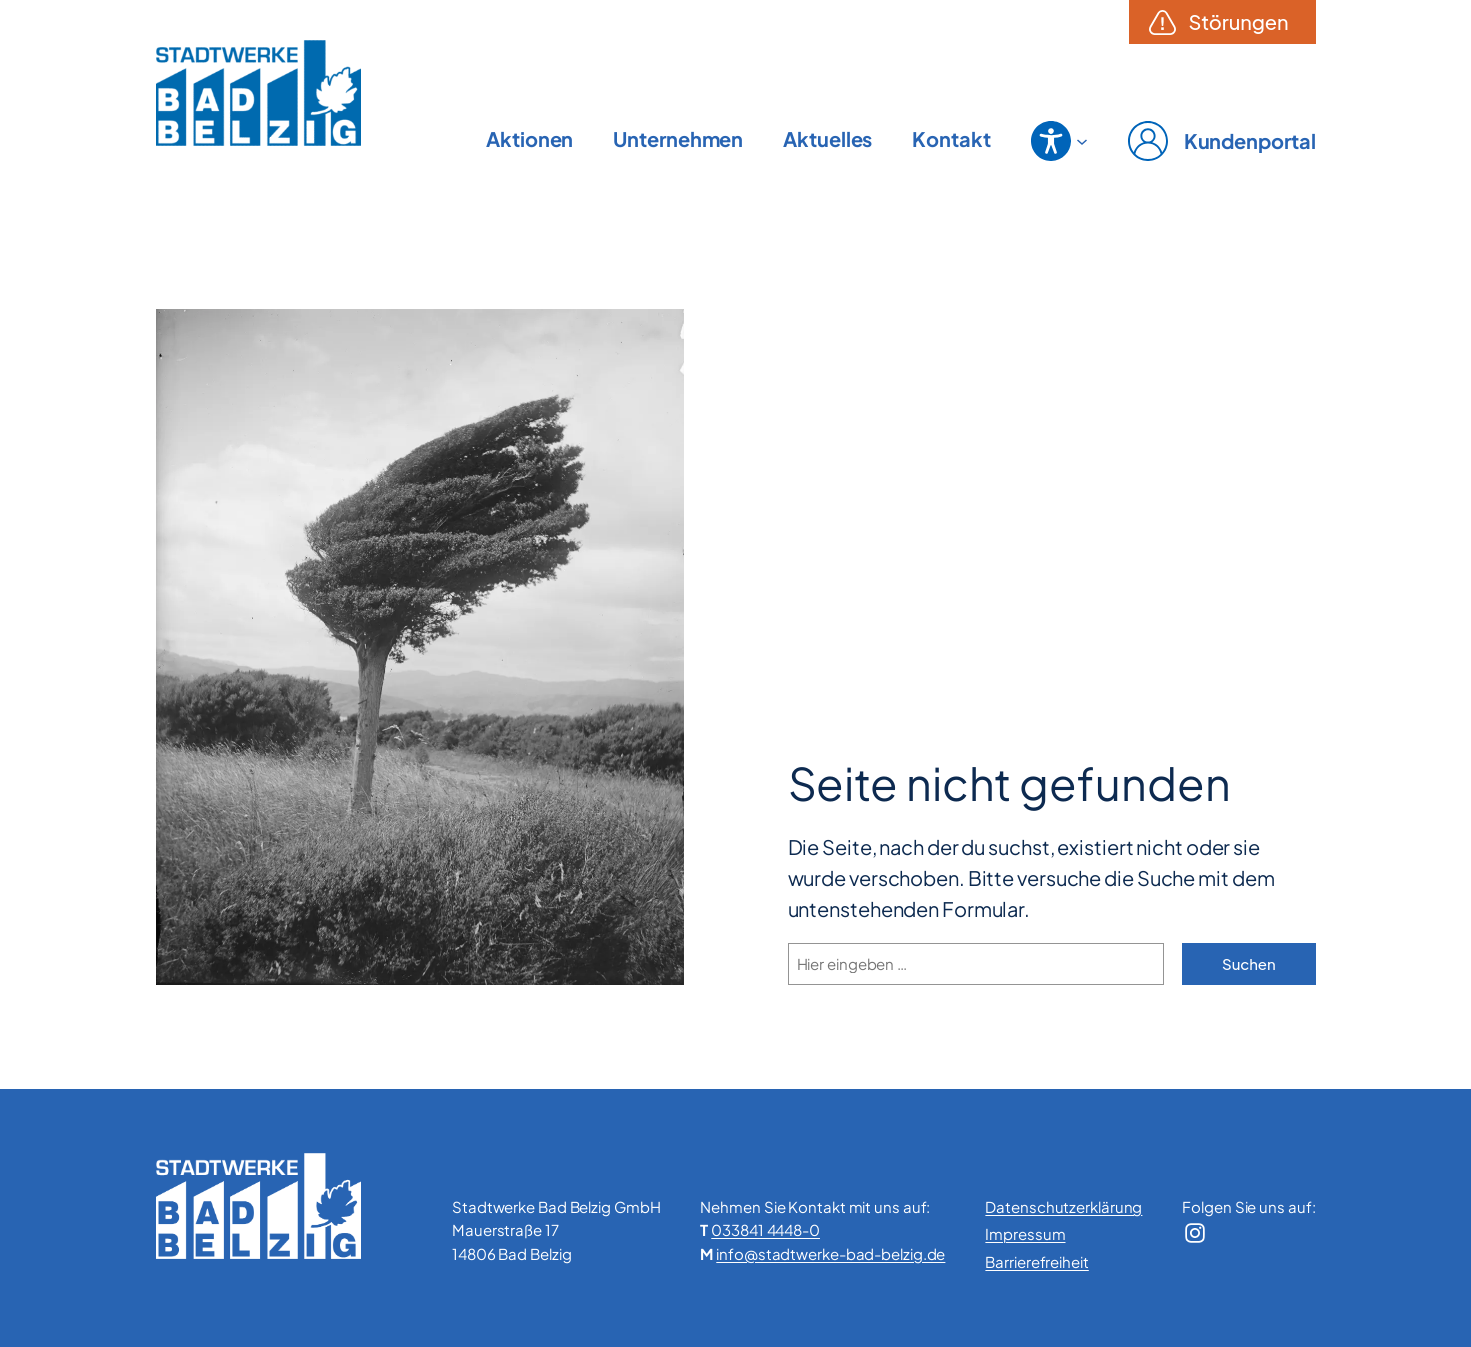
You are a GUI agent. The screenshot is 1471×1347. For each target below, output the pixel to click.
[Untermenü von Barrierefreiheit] (1082, 141)
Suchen (1248, 963)
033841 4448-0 (765, 1229)
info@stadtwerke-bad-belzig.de (830, 1253)
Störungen (1239, 21)
